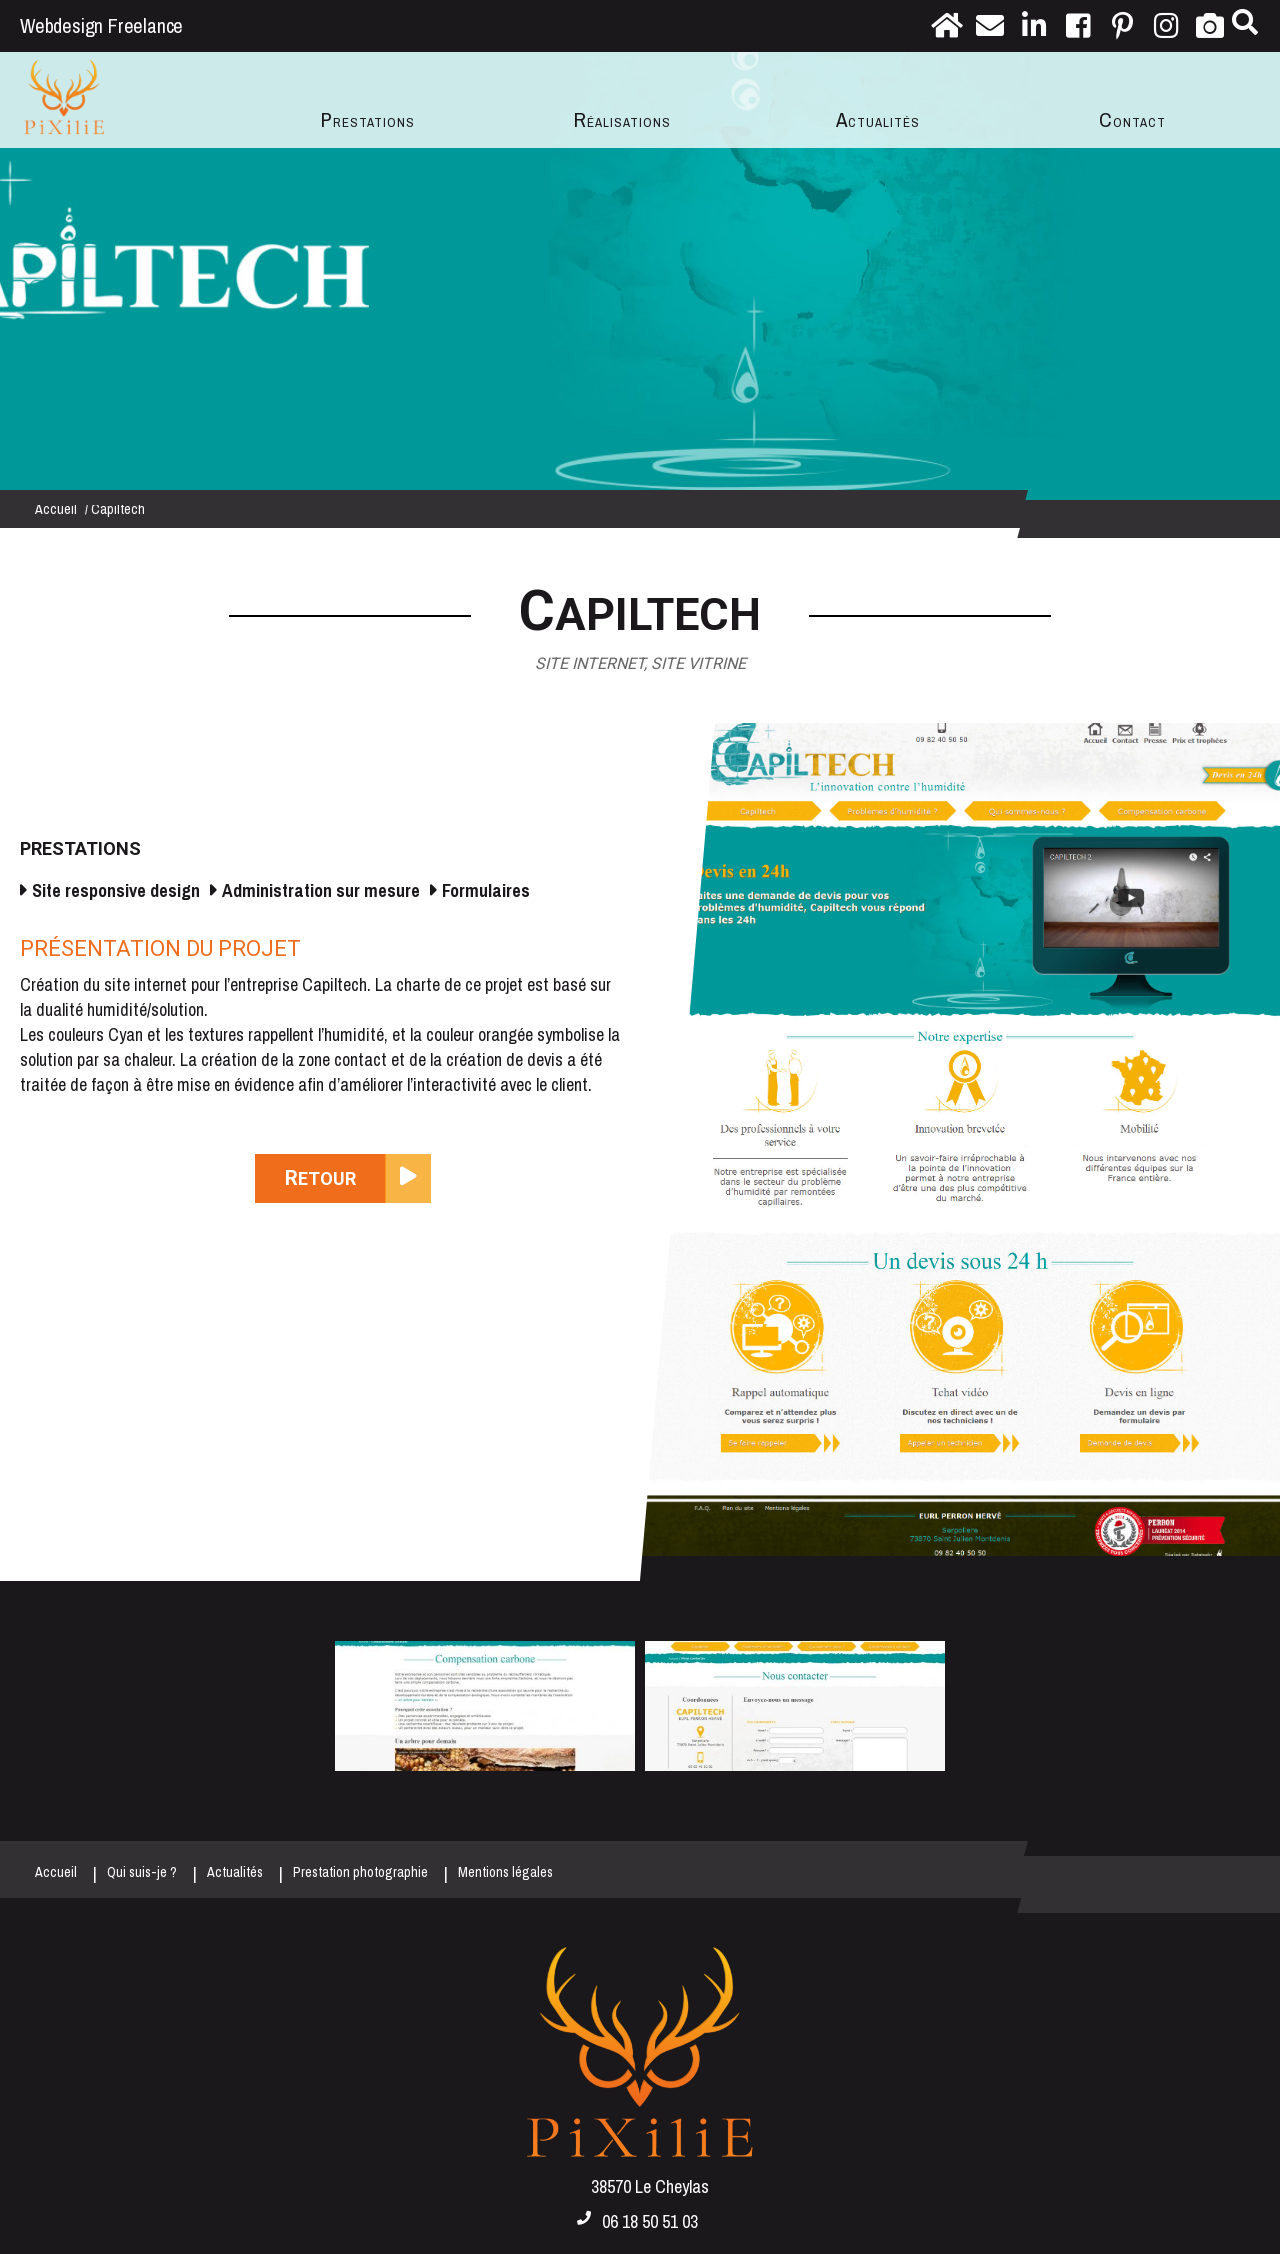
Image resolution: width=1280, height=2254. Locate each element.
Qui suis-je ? (142, 1872)
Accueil (56, 509)
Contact (1132, 119)
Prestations (368, 119)
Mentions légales (505, 1872)
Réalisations (622, 119)
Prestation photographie (360, 1872)
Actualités (878, 119)
